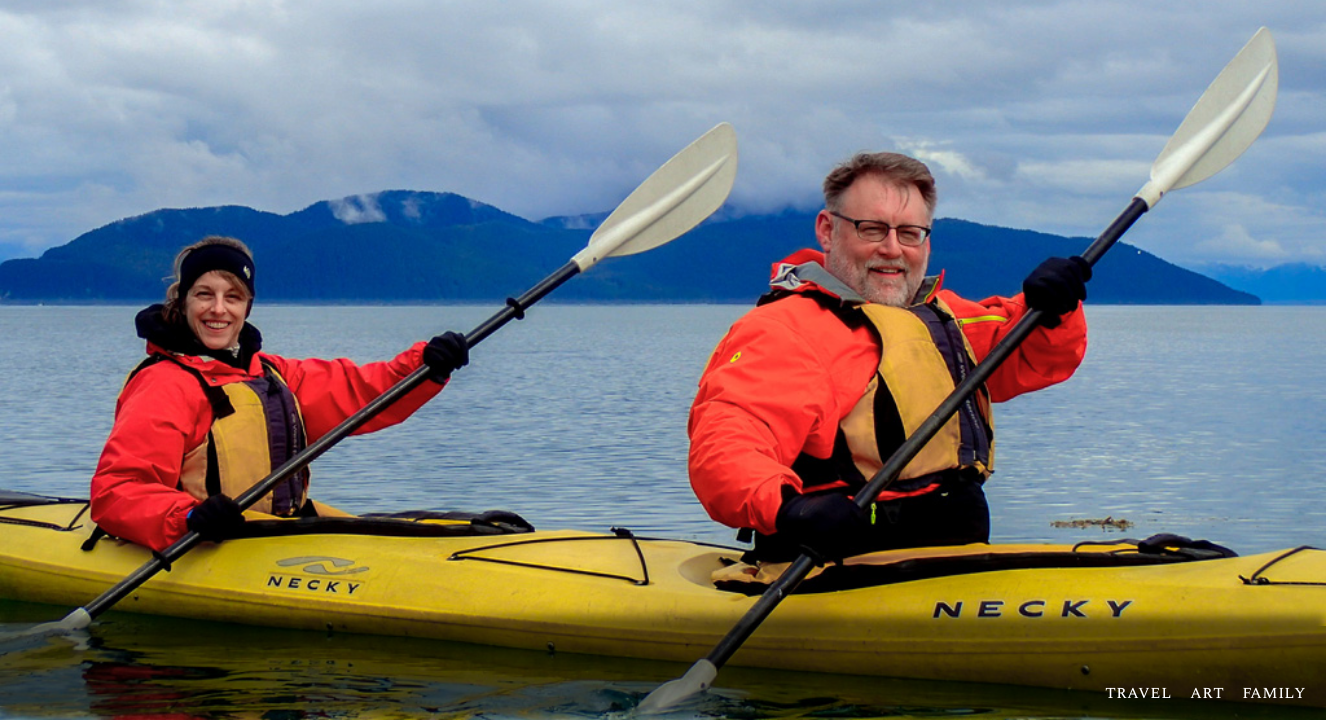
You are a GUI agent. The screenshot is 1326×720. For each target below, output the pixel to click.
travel (1138, 692)
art (1207, 692)
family (1274, 692)
